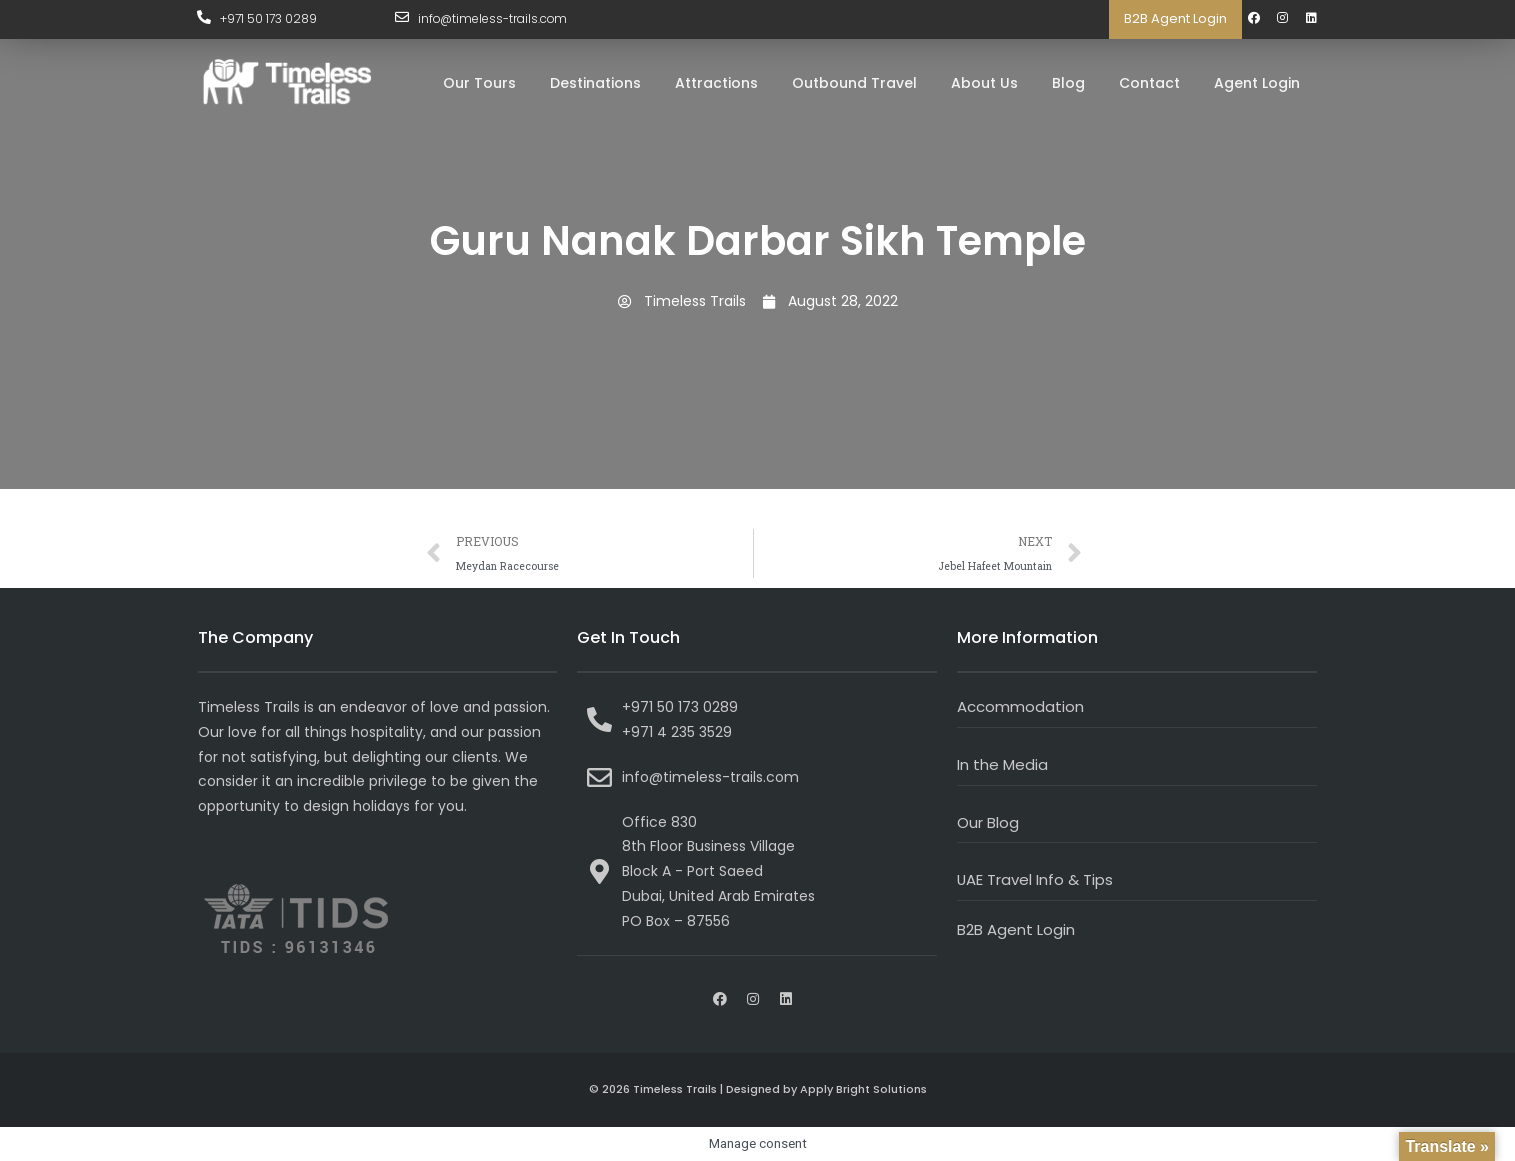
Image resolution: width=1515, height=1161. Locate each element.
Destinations (595, 83)
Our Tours (479, 83)
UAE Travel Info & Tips (1035, 879)
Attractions (716, 83)
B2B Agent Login (1175, 18)
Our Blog (988, 822)
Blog (1068, 83)
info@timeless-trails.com (493, 18)
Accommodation (1020, 706)
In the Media (1002, 764)
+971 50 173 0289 (269, 18)
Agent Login (1257, 83)
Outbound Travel (854, 83)
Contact (1149, 83)
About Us (984, 83)
